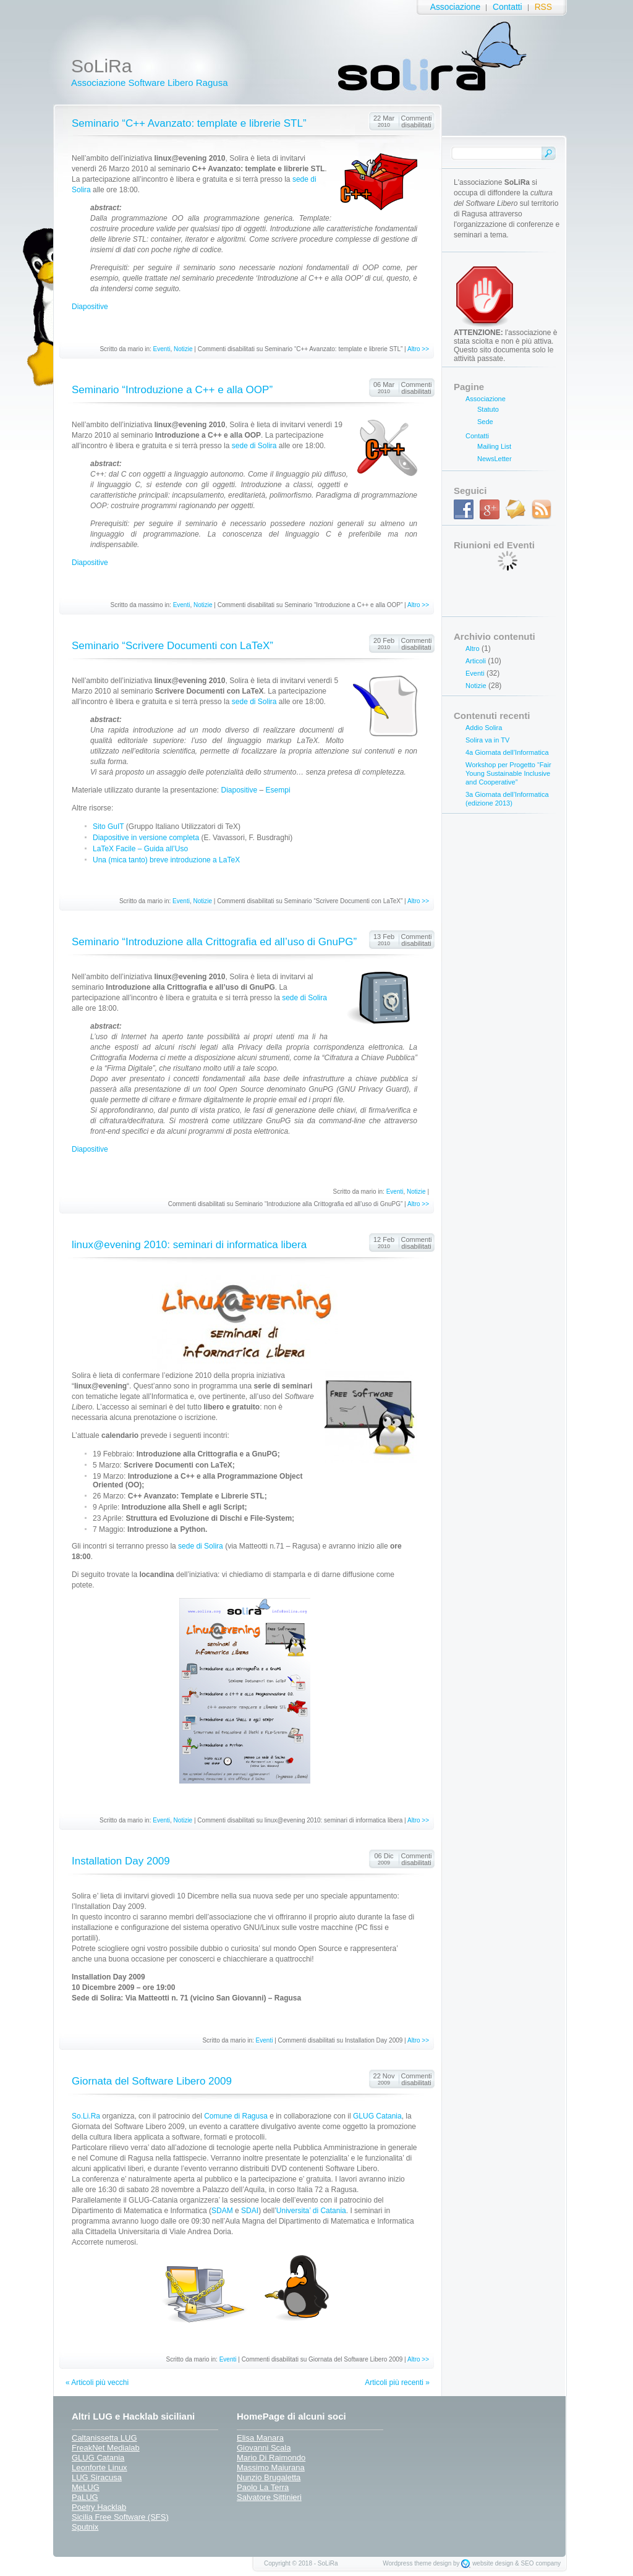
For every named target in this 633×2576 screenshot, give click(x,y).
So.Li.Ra (86, 2116)
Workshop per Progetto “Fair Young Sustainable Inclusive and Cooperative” (508, 773)
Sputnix (85, 2526)
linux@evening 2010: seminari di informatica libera (189, 1245)
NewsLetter (494, 458)
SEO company (541, 2563)
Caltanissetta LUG (104, 2437)
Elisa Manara (260, 2437)
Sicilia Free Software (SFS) (120, 2517)
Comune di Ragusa (236, 2116)
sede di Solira (254, 445)
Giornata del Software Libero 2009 (152, 2081)
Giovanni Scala (264, 2447)
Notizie (183, 349)
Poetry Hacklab (99, 2507)
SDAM (222, 2210)
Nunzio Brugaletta (268, 2477)
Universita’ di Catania (311, 2210)
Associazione (455, 7)
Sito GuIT (108, 826)
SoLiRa (101, 66)
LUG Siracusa (97, 2477)
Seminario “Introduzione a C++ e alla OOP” (172, 390)
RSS (543, 7)
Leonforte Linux (99, 2467)
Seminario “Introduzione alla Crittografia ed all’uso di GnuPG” (214, 942)
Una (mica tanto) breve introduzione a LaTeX (166, 860)
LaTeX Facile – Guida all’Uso (140, 848)
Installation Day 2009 (121, 1861)
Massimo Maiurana (271, 2467)
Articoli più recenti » (397, 2382)
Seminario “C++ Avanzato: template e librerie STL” (189, 123)
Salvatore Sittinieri (269, 2497)
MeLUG (86, 2487)
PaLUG (85, 2497)
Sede (485, 421)
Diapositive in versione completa (146, 837)
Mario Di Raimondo (271, 2457)
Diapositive (90, 306)
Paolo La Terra (263, 2487)
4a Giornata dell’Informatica (507, 752)
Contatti (507, 7)
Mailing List (494, 446)
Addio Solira (483, 727)
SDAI (249, 2210)
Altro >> (418, 349)
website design (492, 2563)
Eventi (162, 349)
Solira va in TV (487, 740)
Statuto (488, 409)
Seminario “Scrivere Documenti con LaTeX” (172, 646)
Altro (472, 648)
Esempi (278, 790)
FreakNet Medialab (106, 2447)
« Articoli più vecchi (97, 2382)
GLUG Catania (377, 2116)
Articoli (475, 661)
